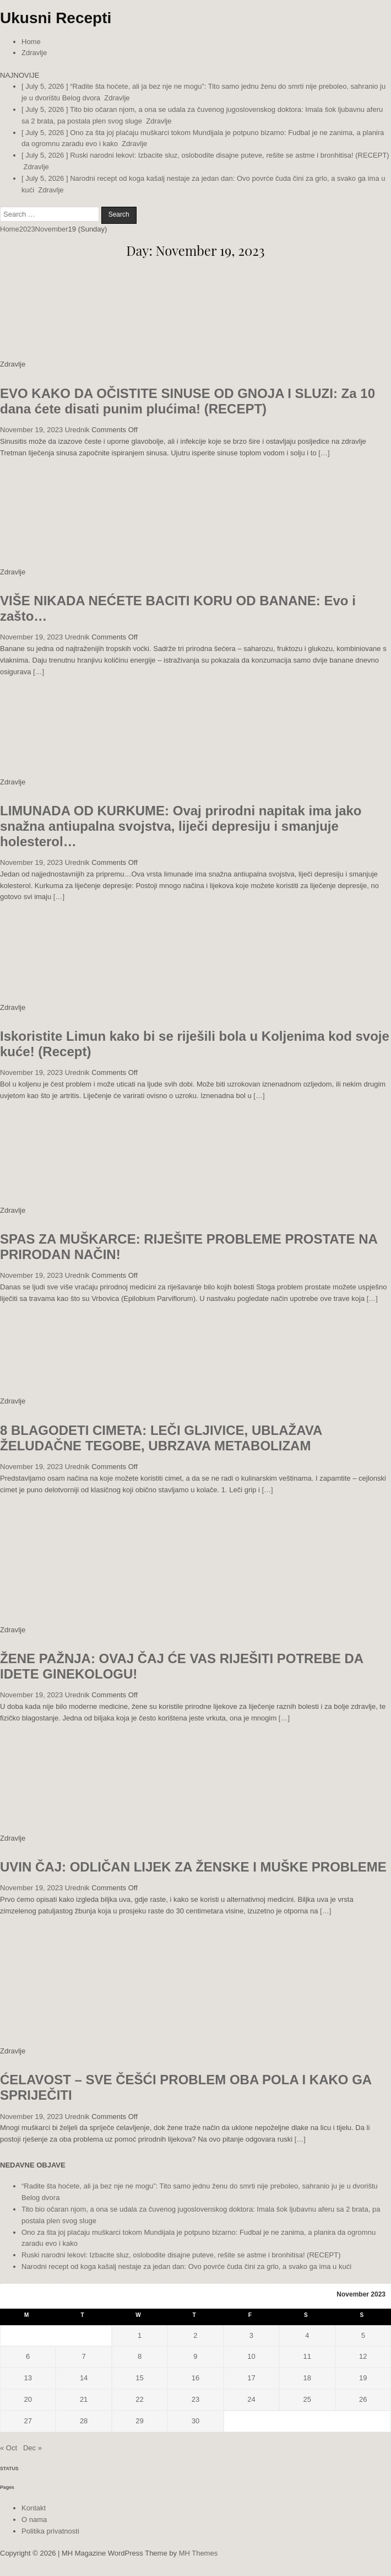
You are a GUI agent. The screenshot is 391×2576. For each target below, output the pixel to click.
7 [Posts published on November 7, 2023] (84, 2356)
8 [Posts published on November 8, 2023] (140, 2356)
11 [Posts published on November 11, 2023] (307, 2356)
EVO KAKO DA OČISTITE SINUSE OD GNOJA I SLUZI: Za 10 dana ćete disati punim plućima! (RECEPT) (187, 401)
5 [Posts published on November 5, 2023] (363, 2335)
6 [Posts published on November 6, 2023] (28, 2356)
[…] (323, 453)
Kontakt (33, 2508)
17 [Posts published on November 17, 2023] (251, 2378)
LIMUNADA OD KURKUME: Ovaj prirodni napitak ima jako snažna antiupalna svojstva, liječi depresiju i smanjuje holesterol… (181, 826)
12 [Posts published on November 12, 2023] (363, 2356)
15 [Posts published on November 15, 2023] (139, 2378)
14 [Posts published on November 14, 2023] (84, 2378)
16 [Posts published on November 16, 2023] (195, 2378)
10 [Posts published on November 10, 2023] (251, 2356)
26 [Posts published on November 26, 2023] (363, 2399)
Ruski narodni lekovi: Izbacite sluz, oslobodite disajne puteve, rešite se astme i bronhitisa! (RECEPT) (181, 2255)
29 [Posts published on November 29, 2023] (139, 2421)
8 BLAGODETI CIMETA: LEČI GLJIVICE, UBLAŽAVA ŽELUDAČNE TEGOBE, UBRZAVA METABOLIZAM (161, 1438)
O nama (34, 2519)
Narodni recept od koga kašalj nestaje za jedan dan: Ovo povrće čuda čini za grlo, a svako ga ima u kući (186, 2266)
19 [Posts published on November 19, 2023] (363, 2378)
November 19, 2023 (31, 430)
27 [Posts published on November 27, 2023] (27, 2421)
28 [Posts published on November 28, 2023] (84, 2421)
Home (31, 41)
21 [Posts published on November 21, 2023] (84, 2399)
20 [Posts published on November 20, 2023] (27, 2399)
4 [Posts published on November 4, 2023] (307, 2335)
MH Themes (198, 2553)
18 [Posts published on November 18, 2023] (307, 2378)
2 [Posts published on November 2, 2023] (195, 2335)
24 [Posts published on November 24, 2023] (251, 2399)
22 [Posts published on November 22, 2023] (139, 2399)
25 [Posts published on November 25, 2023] (307, 2399)
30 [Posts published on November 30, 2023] (195, 2421)
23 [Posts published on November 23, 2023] (195, 2399)
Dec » (32, 2448)
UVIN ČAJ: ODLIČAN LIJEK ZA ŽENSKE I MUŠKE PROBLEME (193, 1866)
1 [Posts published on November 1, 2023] (140, 2335)
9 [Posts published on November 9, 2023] (195, 2356)
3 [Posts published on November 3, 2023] (251, 2335)
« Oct (8, 2448)
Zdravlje (34, 53)
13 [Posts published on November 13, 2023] (27, 2378)
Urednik (77, 430)
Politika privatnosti (50, 2531)
